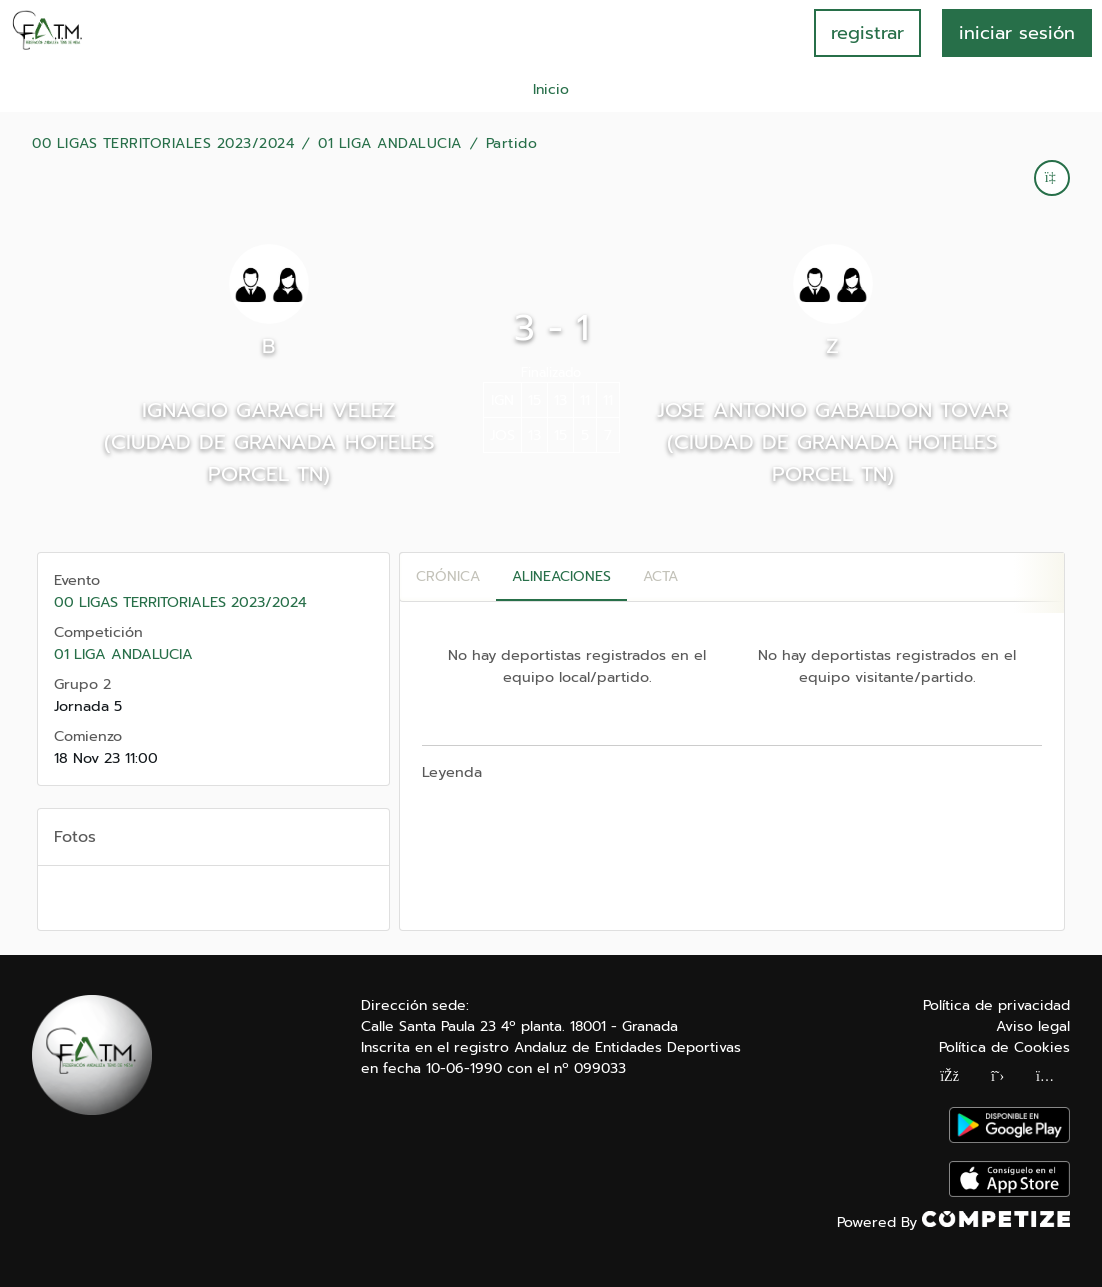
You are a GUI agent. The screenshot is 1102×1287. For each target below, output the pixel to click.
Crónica (448, 576)
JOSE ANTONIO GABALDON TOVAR (833, 410)
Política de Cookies (1004, 1047)
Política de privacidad (996, 1005)
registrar (867, 33)
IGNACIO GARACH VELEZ (269, 410)
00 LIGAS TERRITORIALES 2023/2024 (163, 144)
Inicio (551, 89)
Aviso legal (1033, 1026)
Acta (660, 576)
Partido (512, 144)
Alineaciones (561, 576)
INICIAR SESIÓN (1017, 33)
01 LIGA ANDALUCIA (390, 144)
